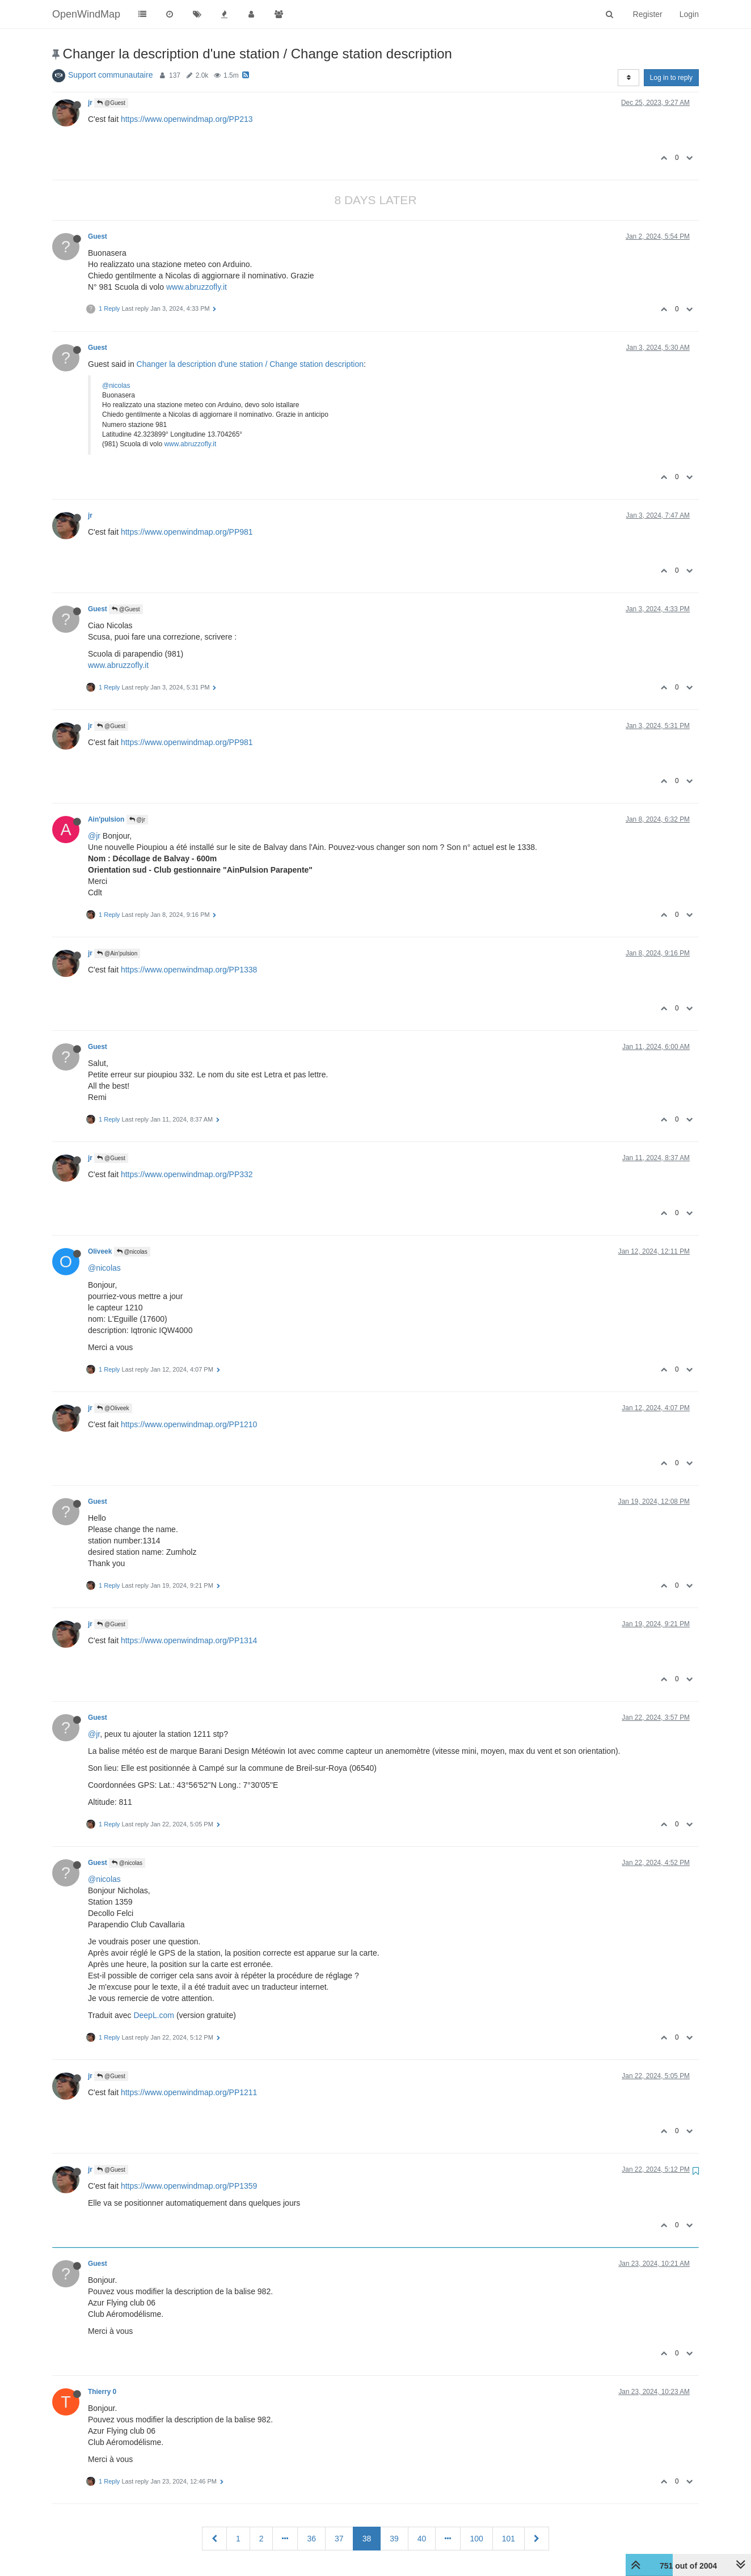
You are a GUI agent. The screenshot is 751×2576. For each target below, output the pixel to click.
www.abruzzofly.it (196, 286)
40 (422, 2538)
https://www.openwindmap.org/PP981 (187, 531)
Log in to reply (671, 78)
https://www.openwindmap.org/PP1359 (189, 2185)
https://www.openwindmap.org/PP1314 (189, 1640)
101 (508, 2538)
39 (394, 2538)
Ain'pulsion (106, 819)
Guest (97, 236)
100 (476, 2538)
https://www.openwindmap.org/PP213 (187, 119)
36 (311, 2538)
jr (90, 103)
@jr (137, 820)
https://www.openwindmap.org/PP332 (187, 1174)
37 (339, 2538)
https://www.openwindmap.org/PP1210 (189, 1424)
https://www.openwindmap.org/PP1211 (189, 2092)
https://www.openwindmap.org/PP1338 (189, 969)
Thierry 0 (102, 2392)
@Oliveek (113, 1408)
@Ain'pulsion (117, 953)
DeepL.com (153, 2015)
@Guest (111, 103)
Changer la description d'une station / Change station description (250, 364)
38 (367, 2538)
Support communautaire (110, 74)
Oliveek (100, 1251)
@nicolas (116, 386)
